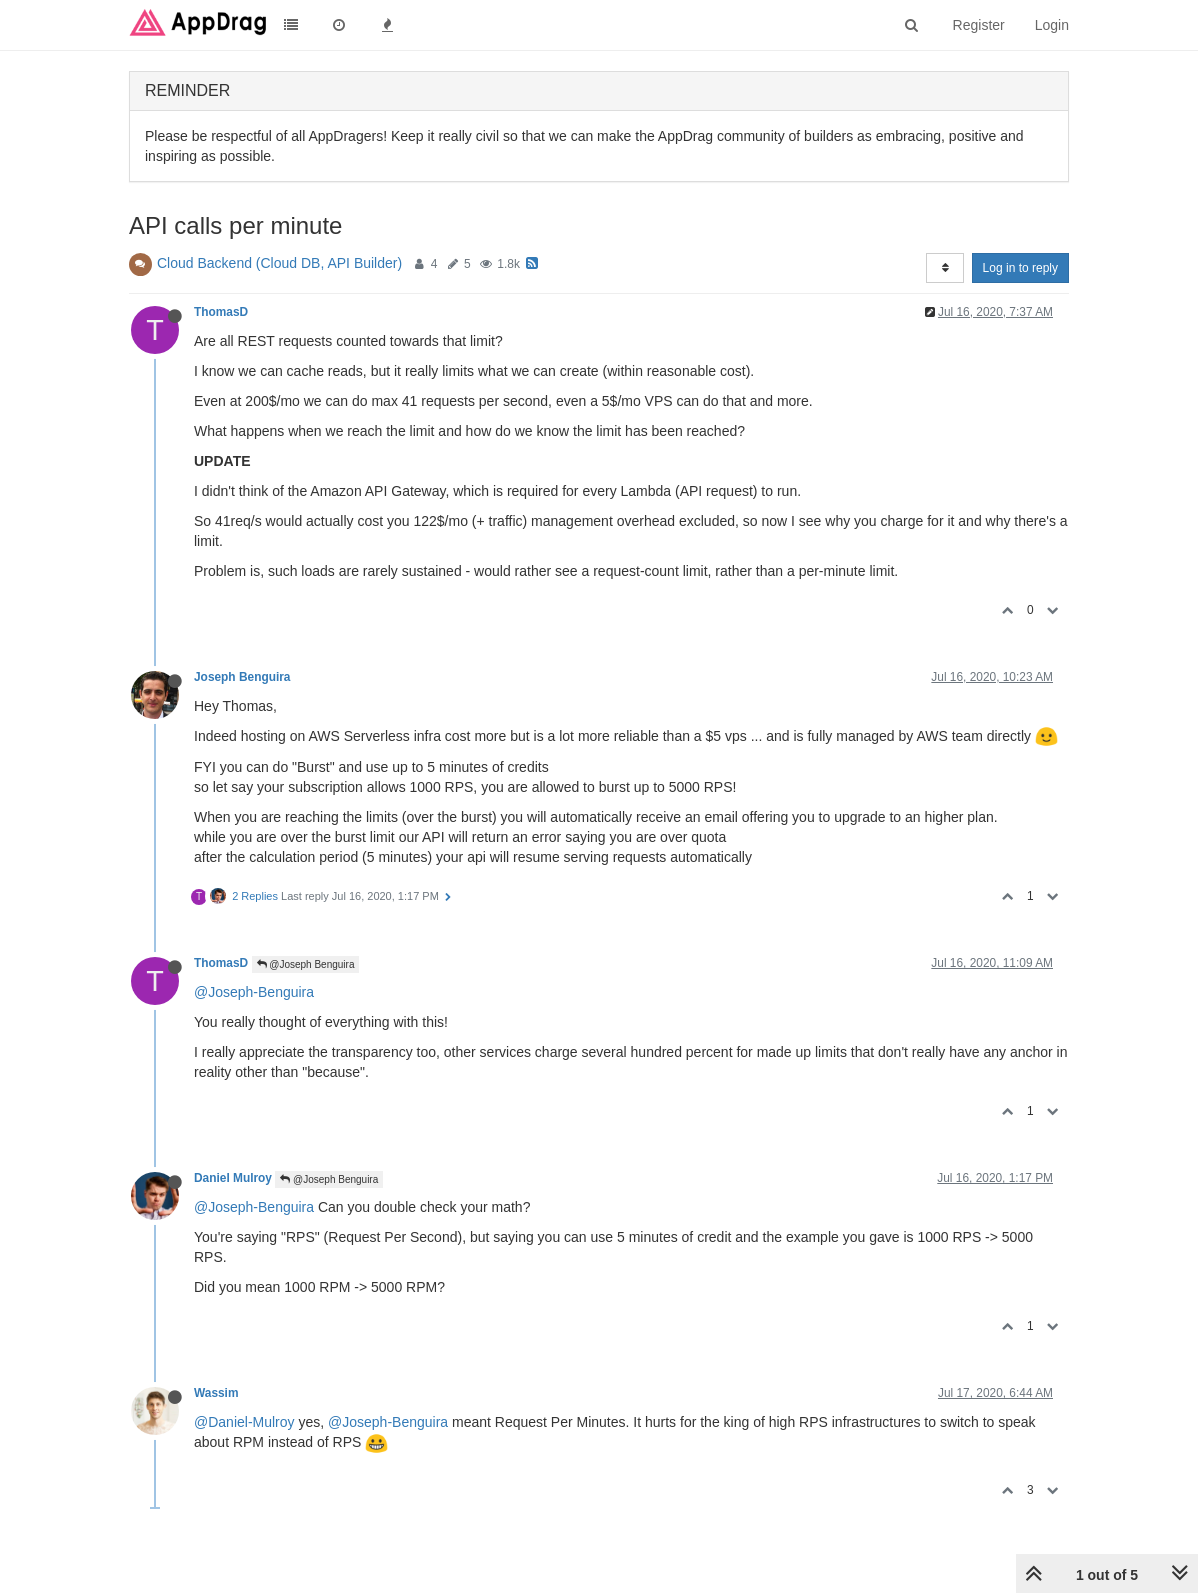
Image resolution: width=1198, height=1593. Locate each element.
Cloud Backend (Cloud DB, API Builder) (279, 263)
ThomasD (221, 312)
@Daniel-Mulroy (244, 1422)
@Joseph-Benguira (254, 992)
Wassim (216, 1393)
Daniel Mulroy (233, 1178)
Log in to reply (1020, 268)
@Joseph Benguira (306, 964)
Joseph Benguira (242, 677)
